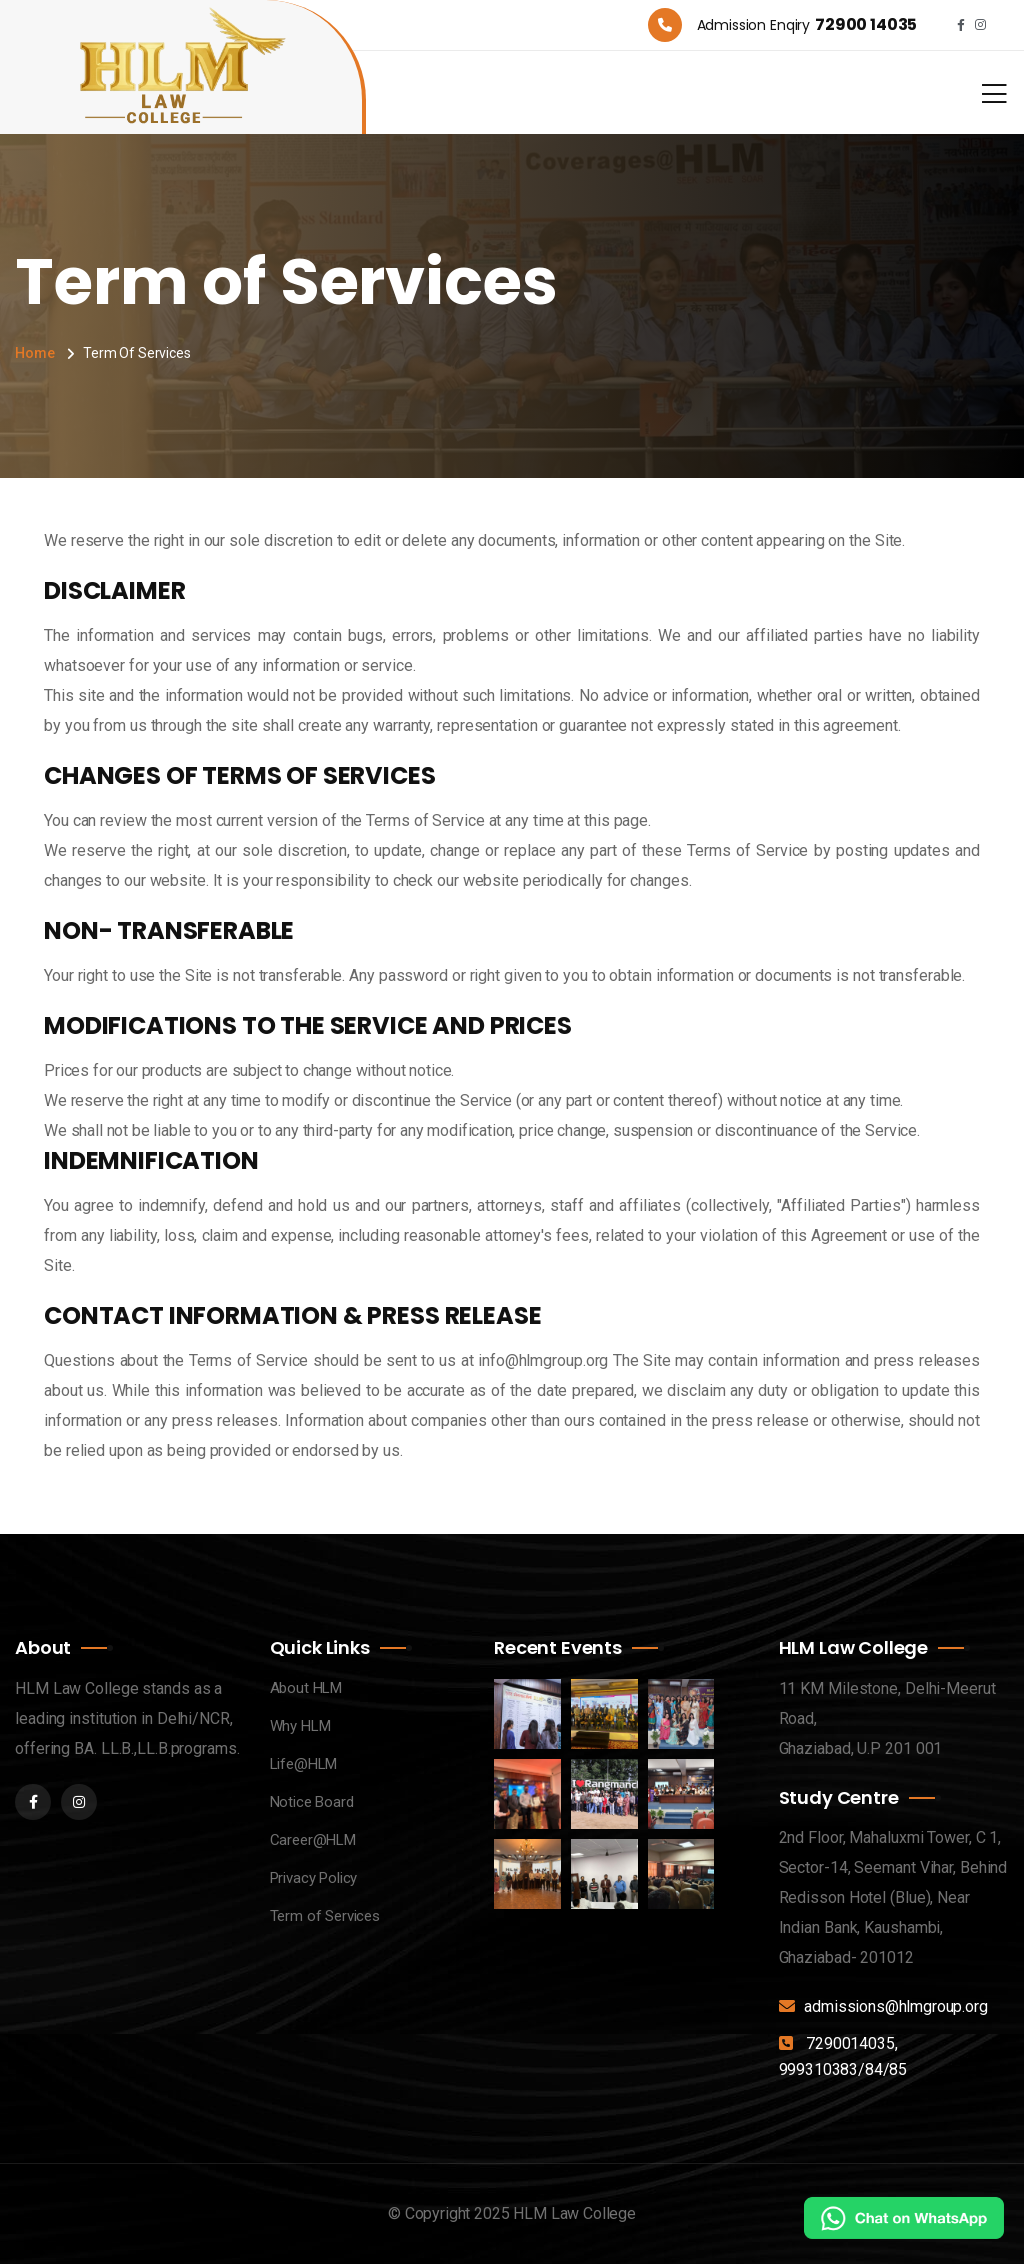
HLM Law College (574, 2213)
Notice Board (312, 1802)
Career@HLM (313, 1840)
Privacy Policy (314, 1878)
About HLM (306, 1688)
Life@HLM (304, 1764)
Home (34, 353)
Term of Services (325, 1916)
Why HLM (300, 1726)
